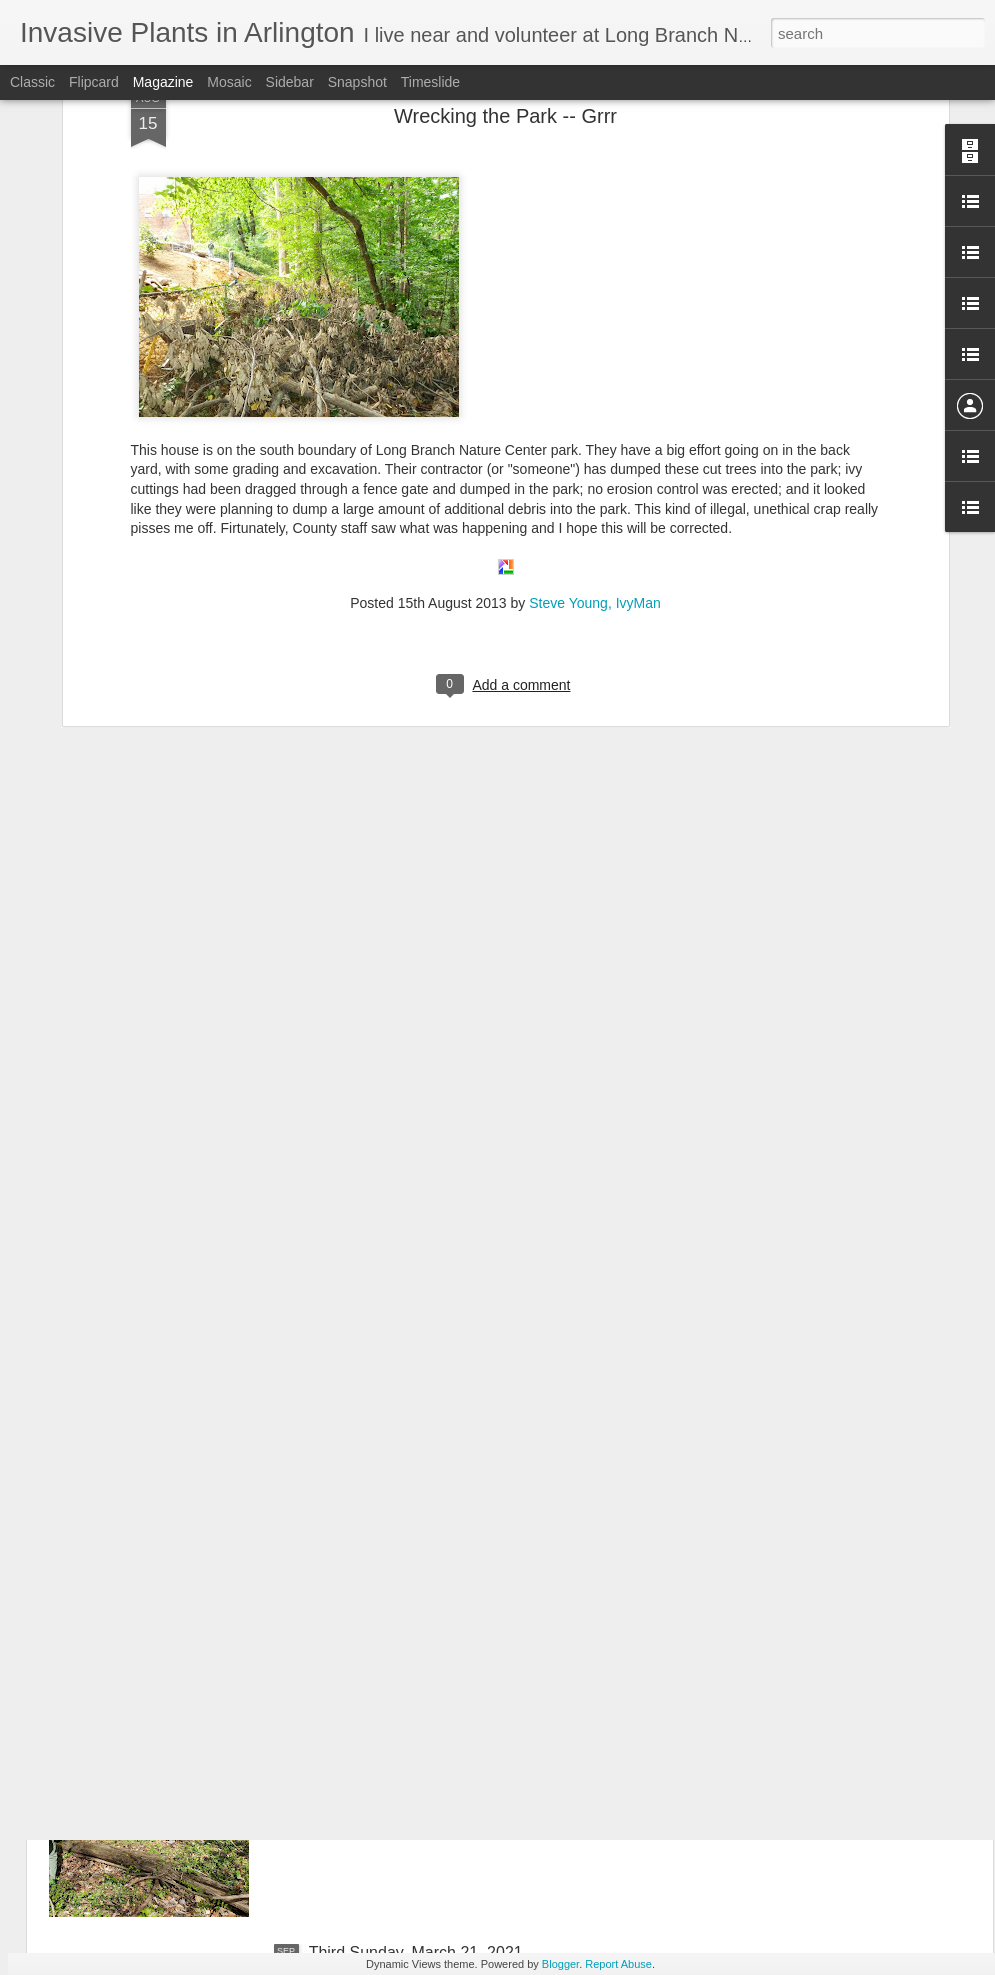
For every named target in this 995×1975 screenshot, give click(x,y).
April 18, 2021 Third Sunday (408, 1725)
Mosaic (229, 82)
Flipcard (94, 82)
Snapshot (357, 82)
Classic (32, 82)
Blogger (560, 1964)
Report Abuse (618, 1964)
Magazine (163, 82)
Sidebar (290, 82)
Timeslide (430, 82)
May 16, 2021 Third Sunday (407, 1498)
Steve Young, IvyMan (595, 366)
